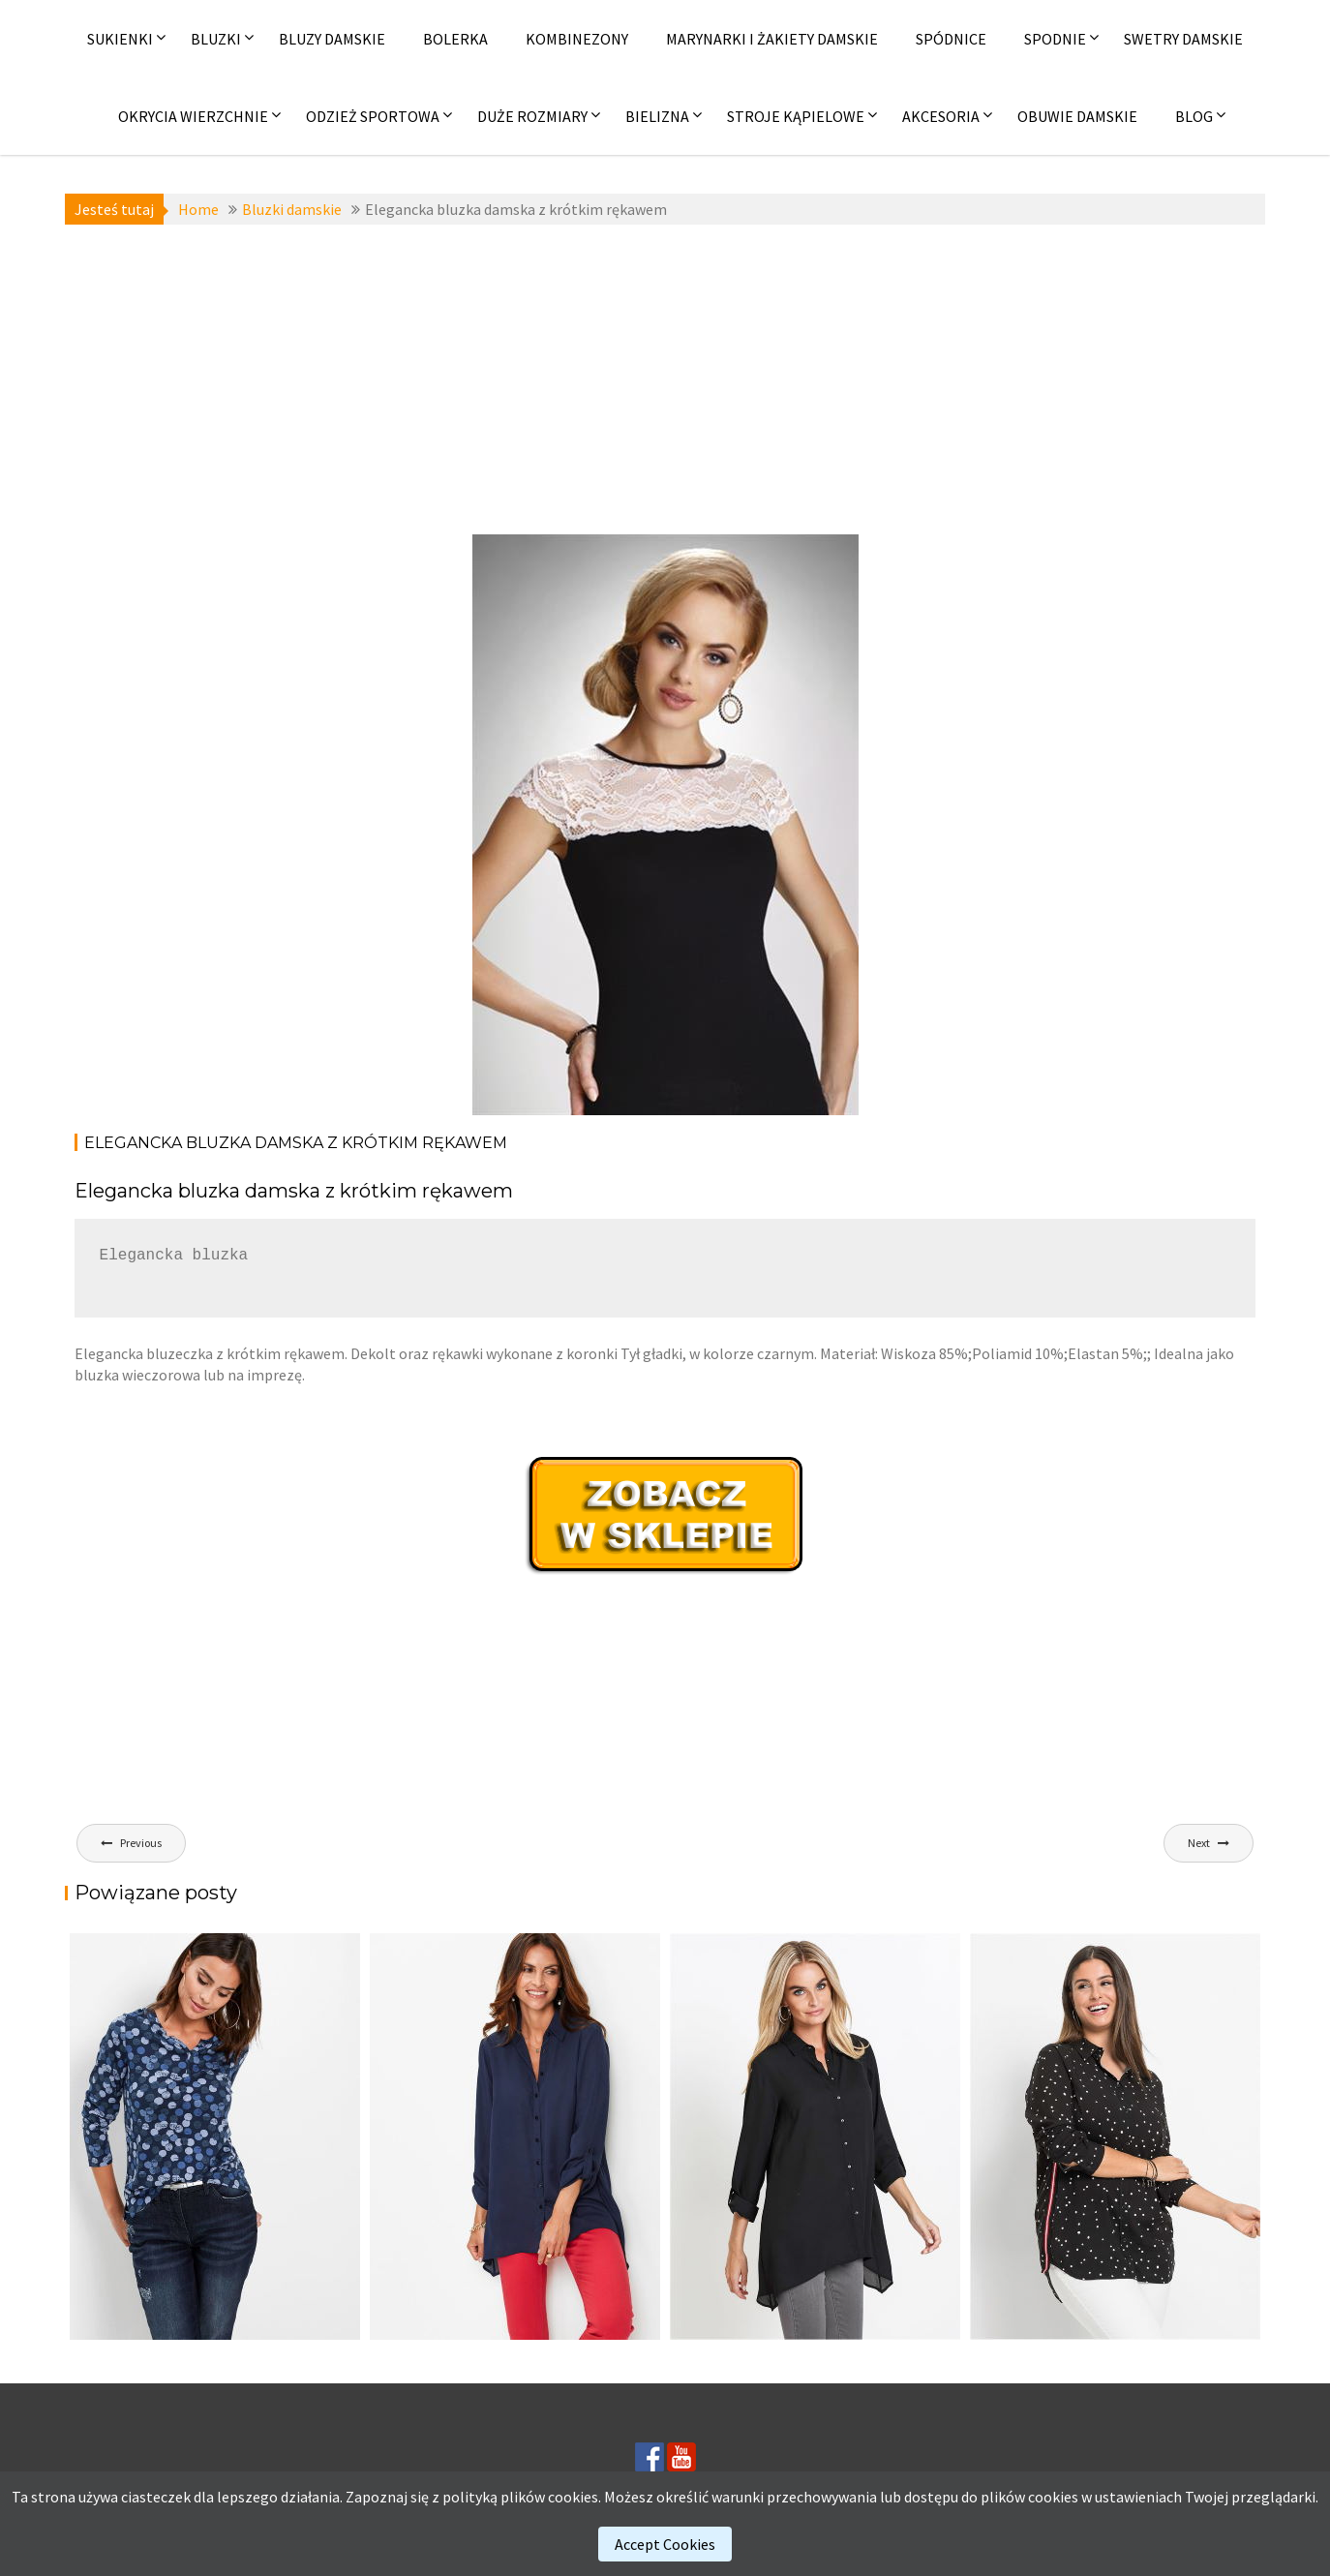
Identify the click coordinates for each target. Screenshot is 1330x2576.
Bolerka (455, 38)
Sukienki (120, 38)
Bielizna (657, 116)
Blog (1194, 116)
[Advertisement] (665, 379)
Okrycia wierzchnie (193, 116)
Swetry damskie (1183, 38)
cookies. (574, 2496)
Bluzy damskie (332, 38)
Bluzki (216, 38)
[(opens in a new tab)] (1115, 2136)
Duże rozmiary (532, 116)
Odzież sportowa (372, 116)
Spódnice (951, 38)
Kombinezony (577, 38)
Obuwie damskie (1077, 116)
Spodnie (1055, 38)
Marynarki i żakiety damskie (772, 38)
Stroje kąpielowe (795, 116)
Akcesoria (941, 116)
